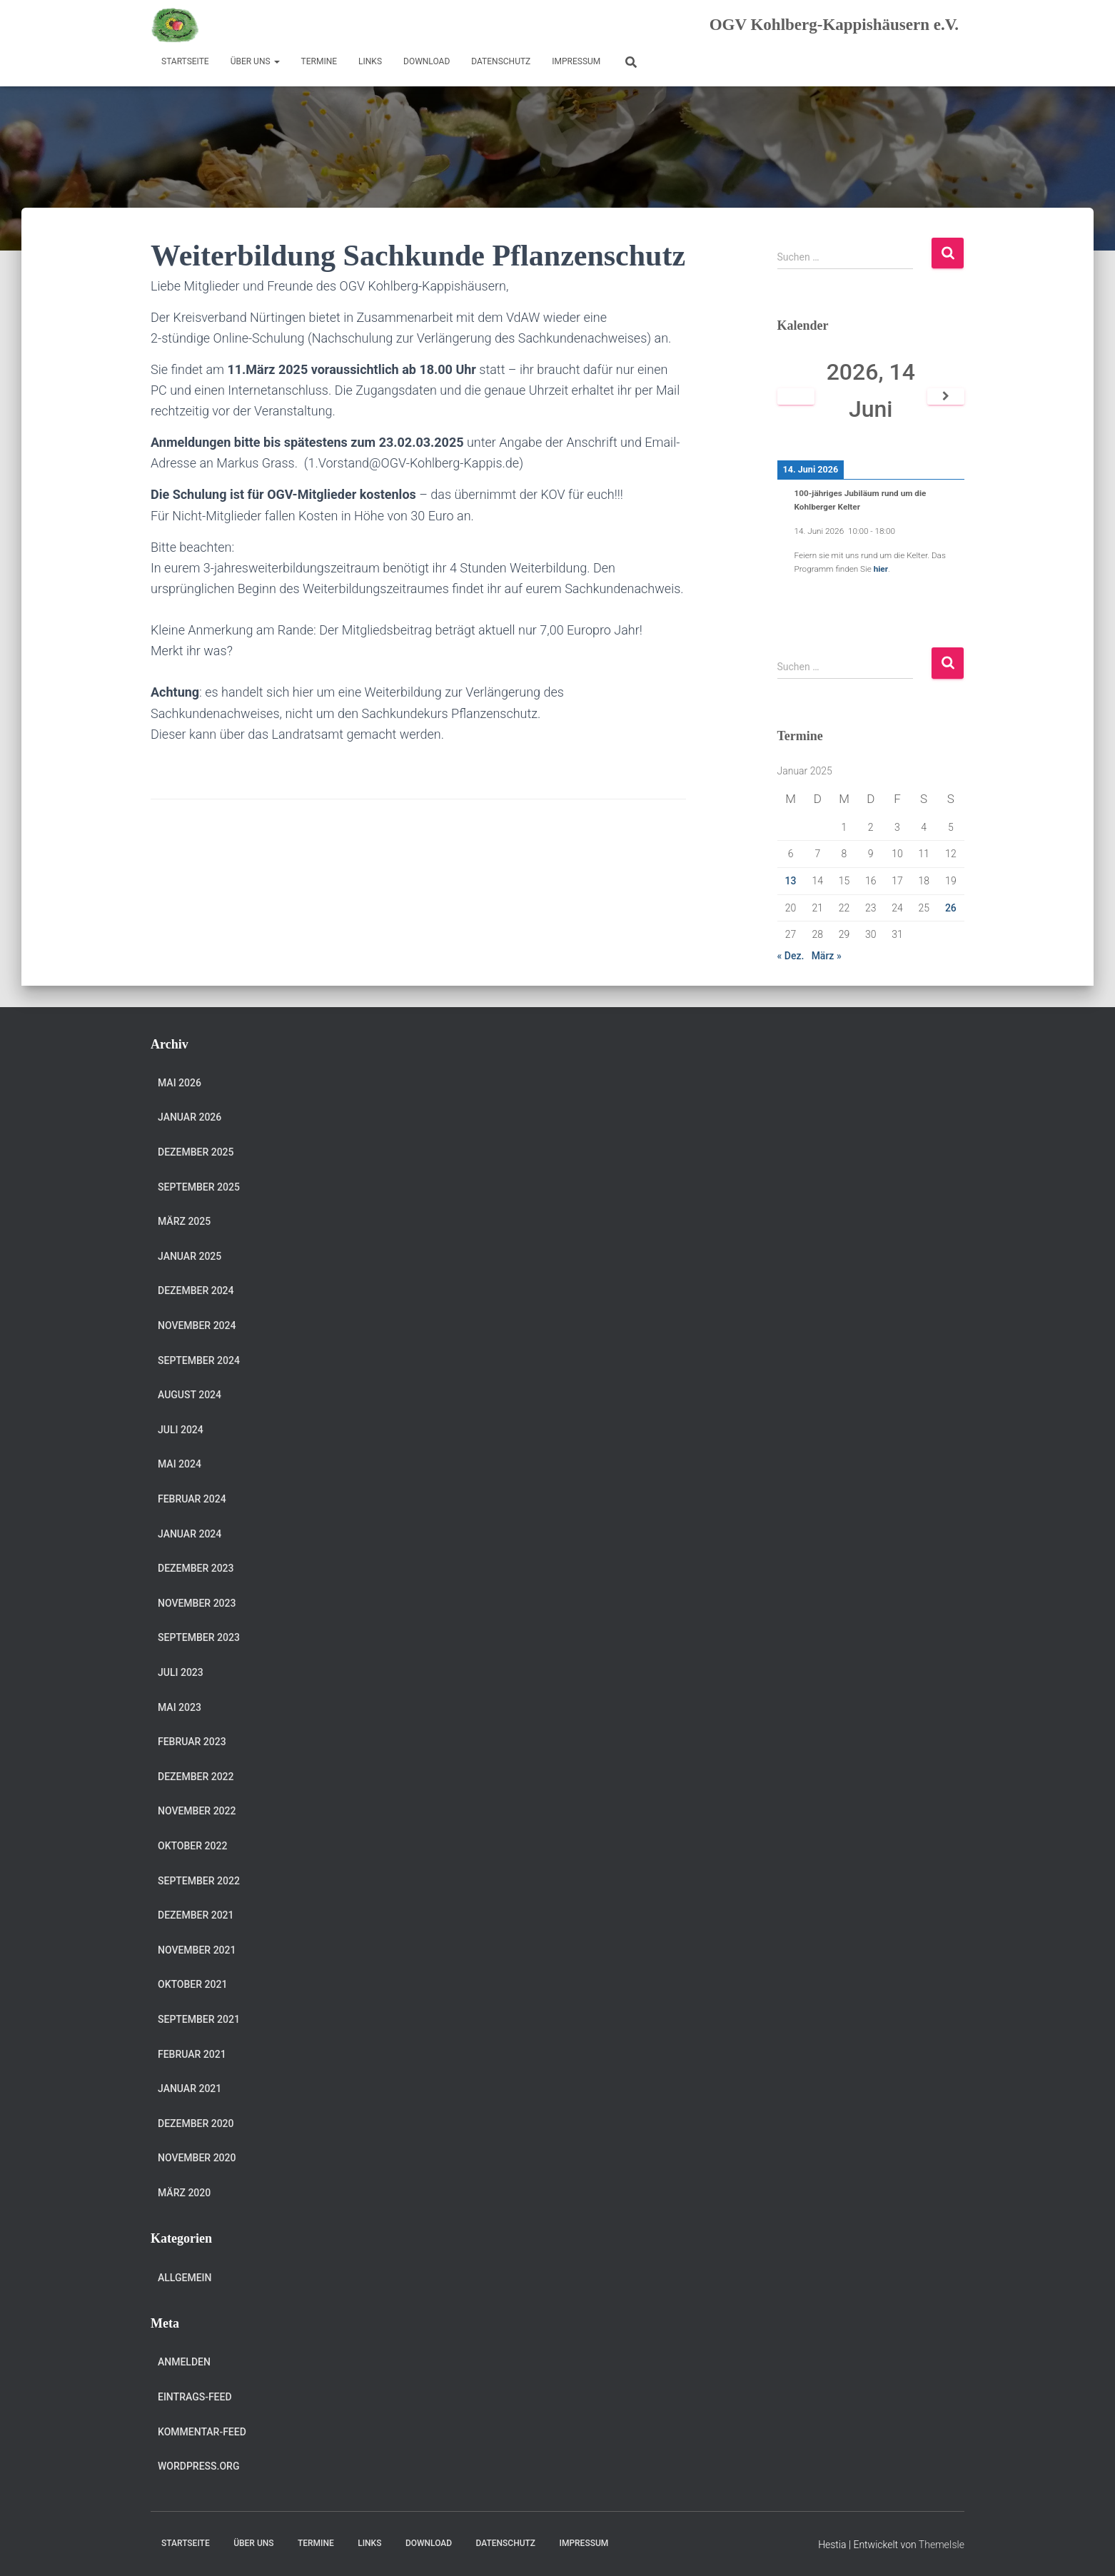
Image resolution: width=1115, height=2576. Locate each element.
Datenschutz (500, 61)
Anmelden (184, 2362)
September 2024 (199, 1360)
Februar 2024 (192, 1499)
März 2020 (184, 2192)
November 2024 (197, 1325)
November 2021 (197, 1950)
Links (370, 61)
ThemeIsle (941, 2544)
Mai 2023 (179, 1707)
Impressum (576, 61)
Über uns (255, 61)
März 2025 (184, 1221)
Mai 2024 (179, 1464)
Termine (319, 61)
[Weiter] (946, 396)
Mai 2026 (179, 1083)
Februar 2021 (192, 2054)
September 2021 (199, 2019)
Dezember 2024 (196, 1290)
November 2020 (197, 2157)
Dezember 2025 (196, 1152)
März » (827, 955)
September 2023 (199, 1637)
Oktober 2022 (192, 1846)
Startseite (185, 61)
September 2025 (199, 1187)
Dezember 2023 (196, 1568)
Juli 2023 (180, 1672)
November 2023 (197, 1603)
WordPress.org (198, 2466)
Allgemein (184, 2277)
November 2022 (197, 1811)
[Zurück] (796, 396)
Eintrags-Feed (195, 2397)
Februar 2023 (192, 1741)
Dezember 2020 (196, 2123)
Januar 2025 (189, 1256)
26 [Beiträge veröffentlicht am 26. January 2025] (951, 908)
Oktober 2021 (192, 1984)
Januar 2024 (189, 1534)
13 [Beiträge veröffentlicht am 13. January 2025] (791, 881)
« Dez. (790, 955)
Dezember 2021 (196, 1915)
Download (426, 61)
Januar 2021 (189, 2088)
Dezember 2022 (196, 1776)
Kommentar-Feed (202, 2432)
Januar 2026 (189, 1117)
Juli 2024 (180, 1429)
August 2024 (189, 1394)
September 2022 (199, 1880)
